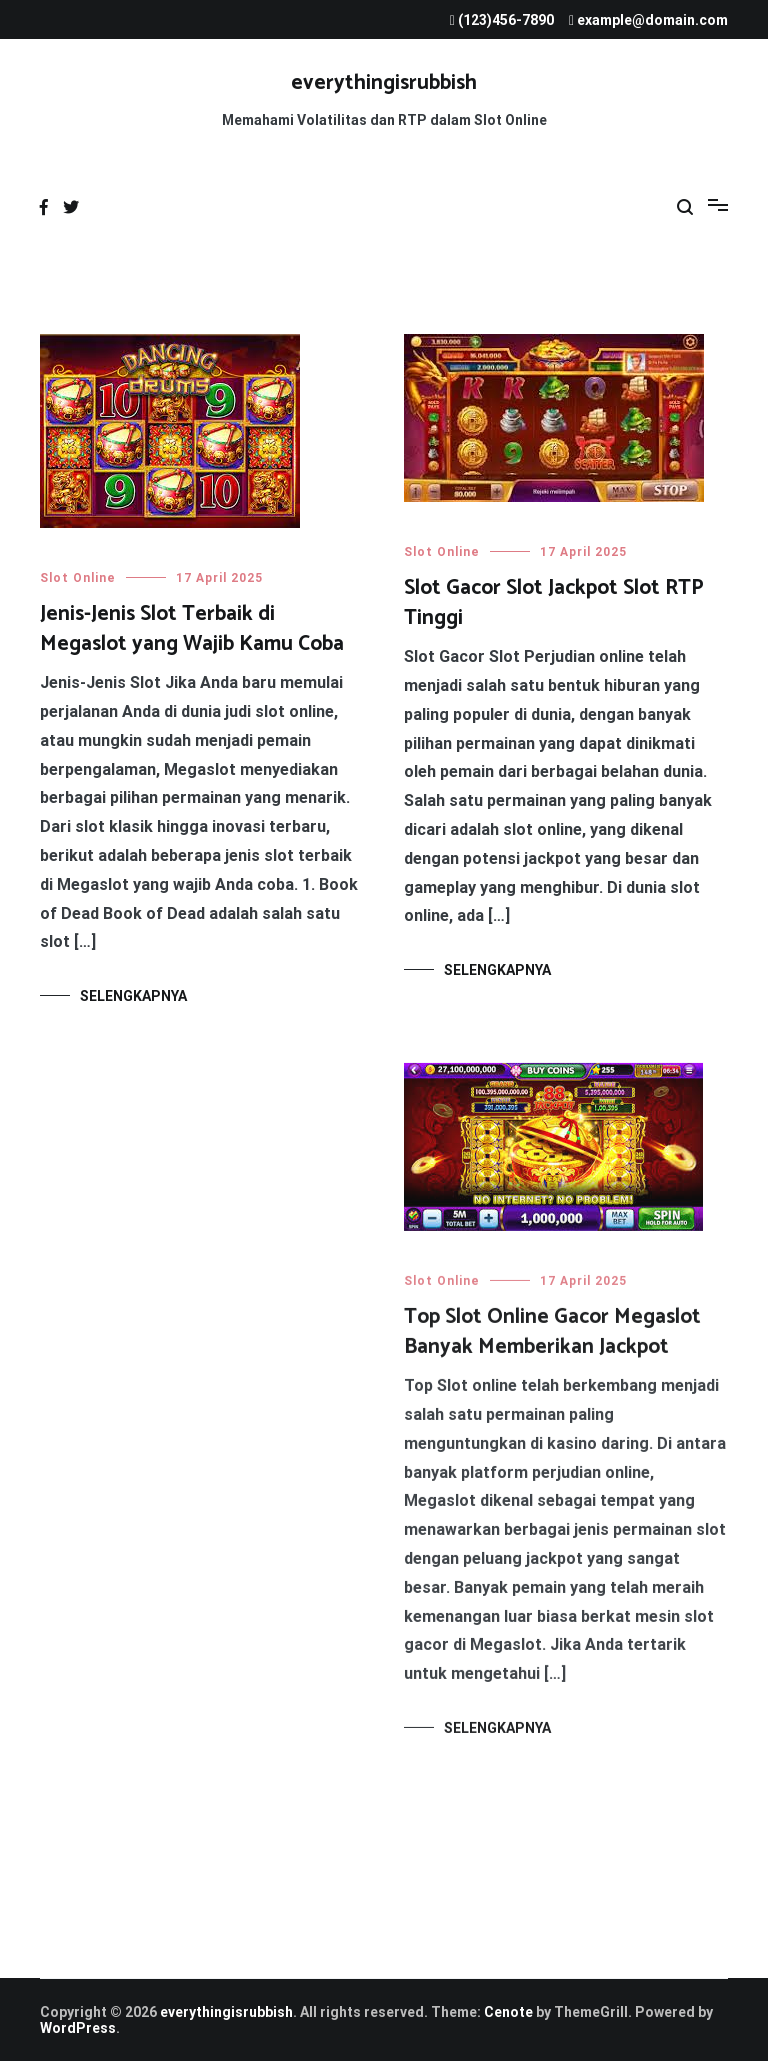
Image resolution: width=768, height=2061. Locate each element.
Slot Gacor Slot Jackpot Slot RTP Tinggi (554, 602)
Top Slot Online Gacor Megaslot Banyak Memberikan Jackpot (552, 1334)
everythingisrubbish (384, 83)
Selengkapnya (133, 996)
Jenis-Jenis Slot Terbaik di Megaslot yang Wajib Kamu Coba (192, 628)
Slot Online (78, 578)
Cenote (508, 2012)
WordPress (78, 2028)
